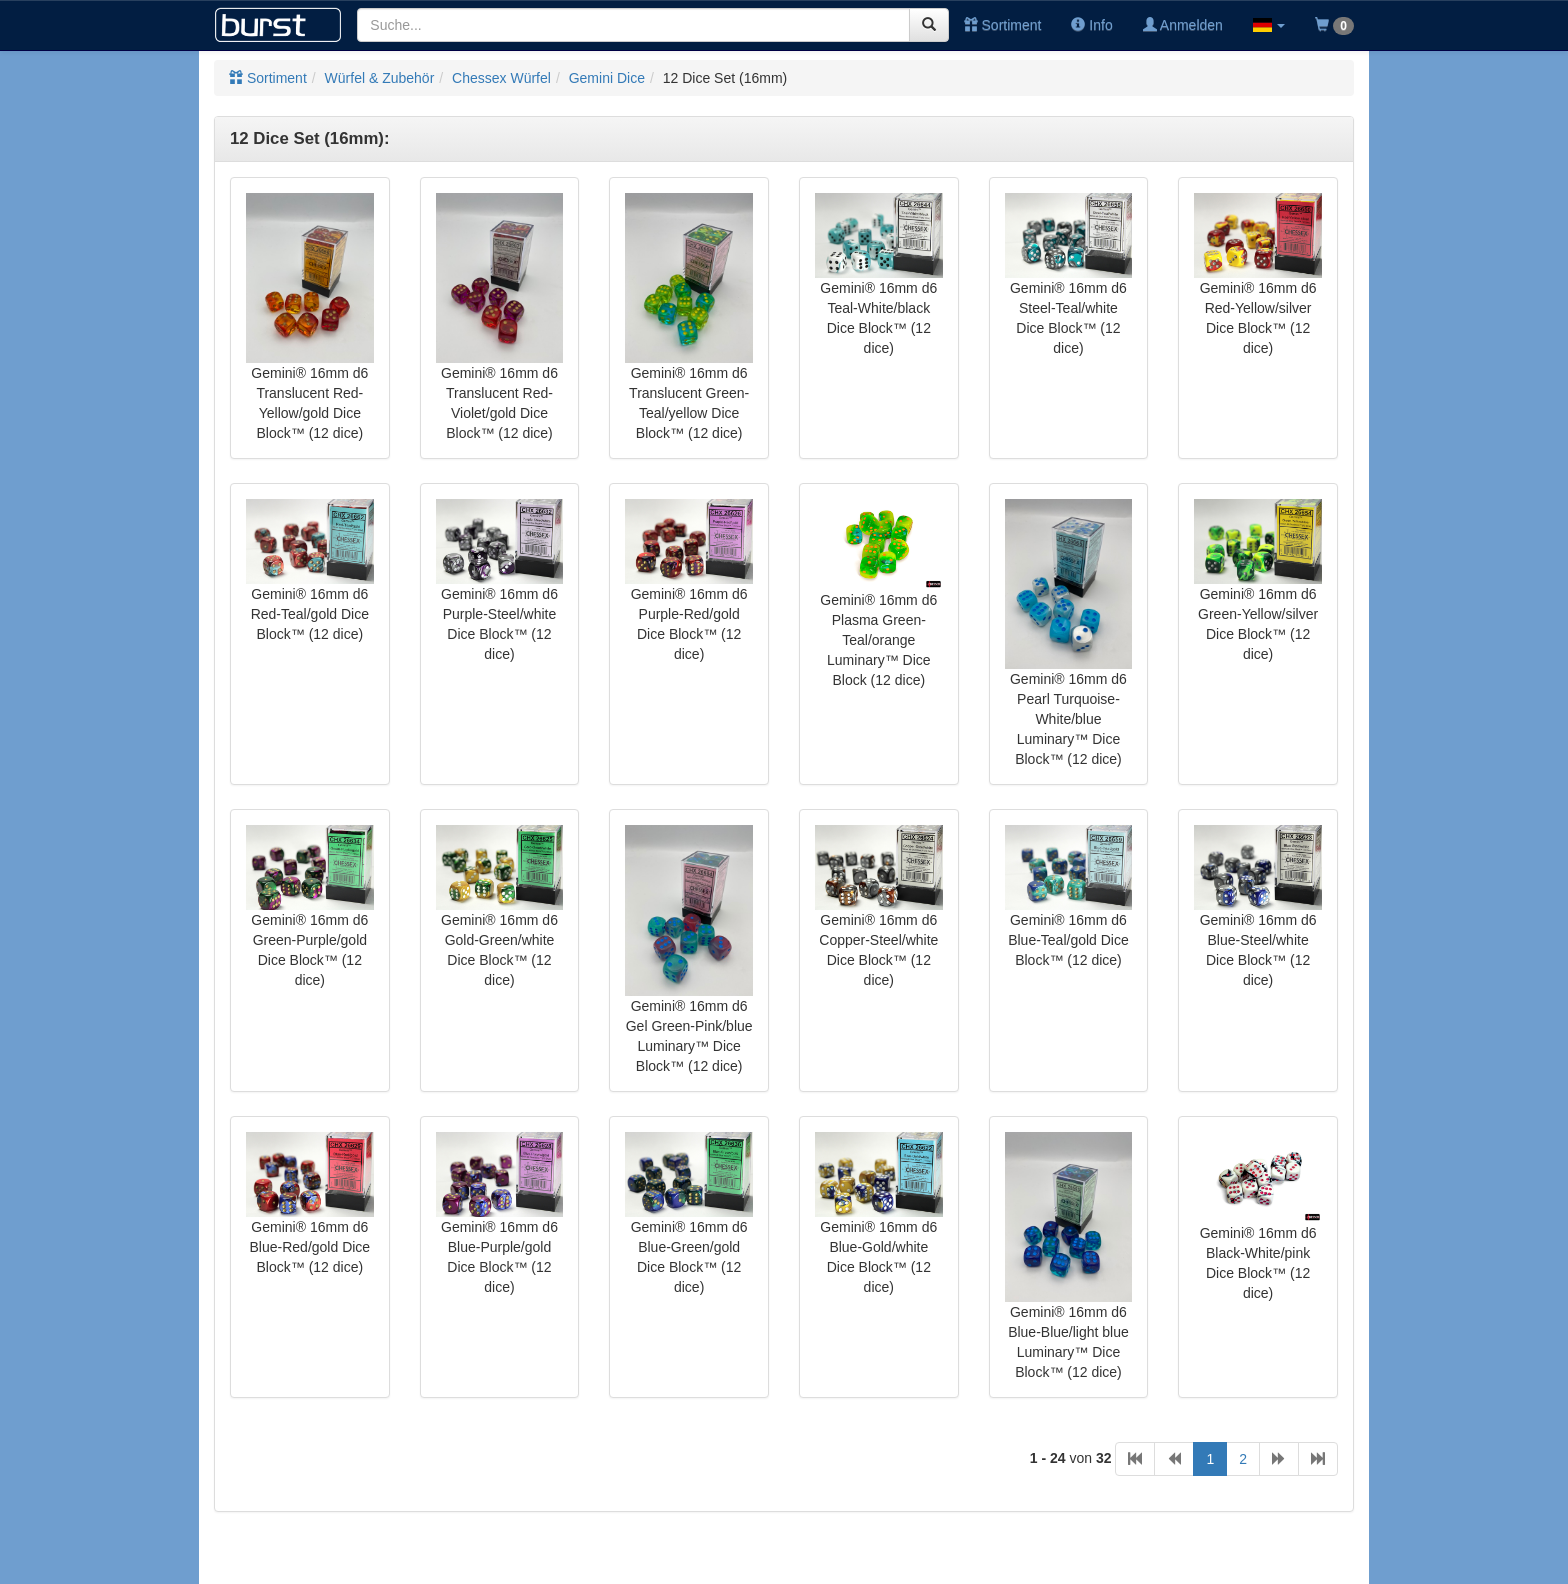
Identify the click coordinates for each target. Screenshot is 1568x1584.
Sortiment (1003, 25)
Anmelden (1183, 25)
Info (1091, 25)
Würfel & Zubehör (380, 78)
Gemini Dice (607, 78)
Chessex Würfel (501, 78)
